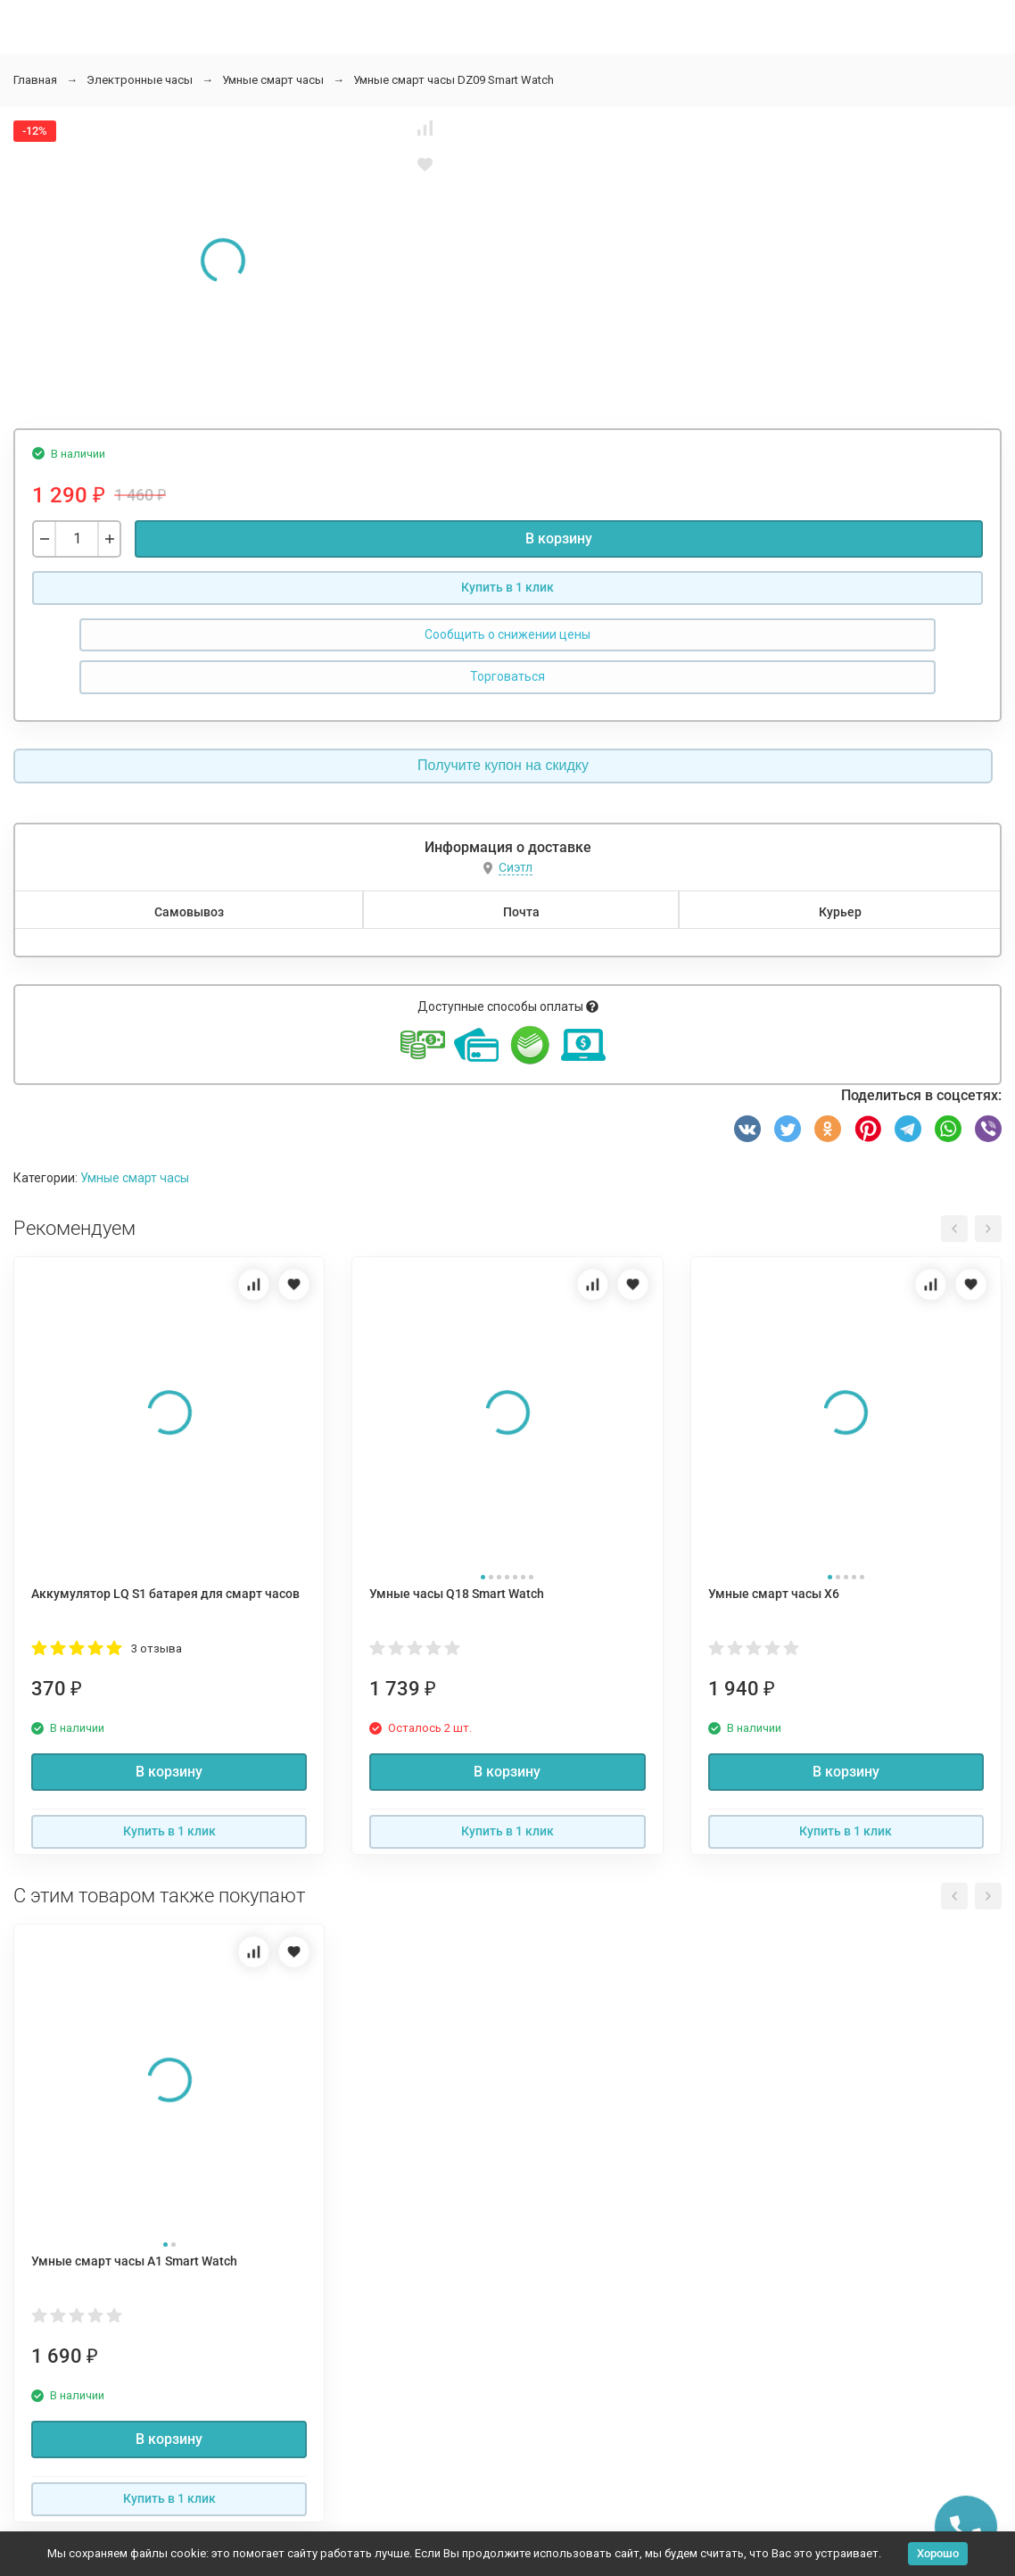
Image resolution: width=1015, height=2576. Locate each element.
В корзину (558, 538)
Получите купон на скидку (503, 765)
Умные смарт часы (273, 80)
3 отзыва (156, 1648)
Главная (35, 80)
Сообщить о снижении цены (507, 634)
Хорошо (938, 2553)
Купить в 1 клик (507, 587)
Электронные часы (140, 80)
